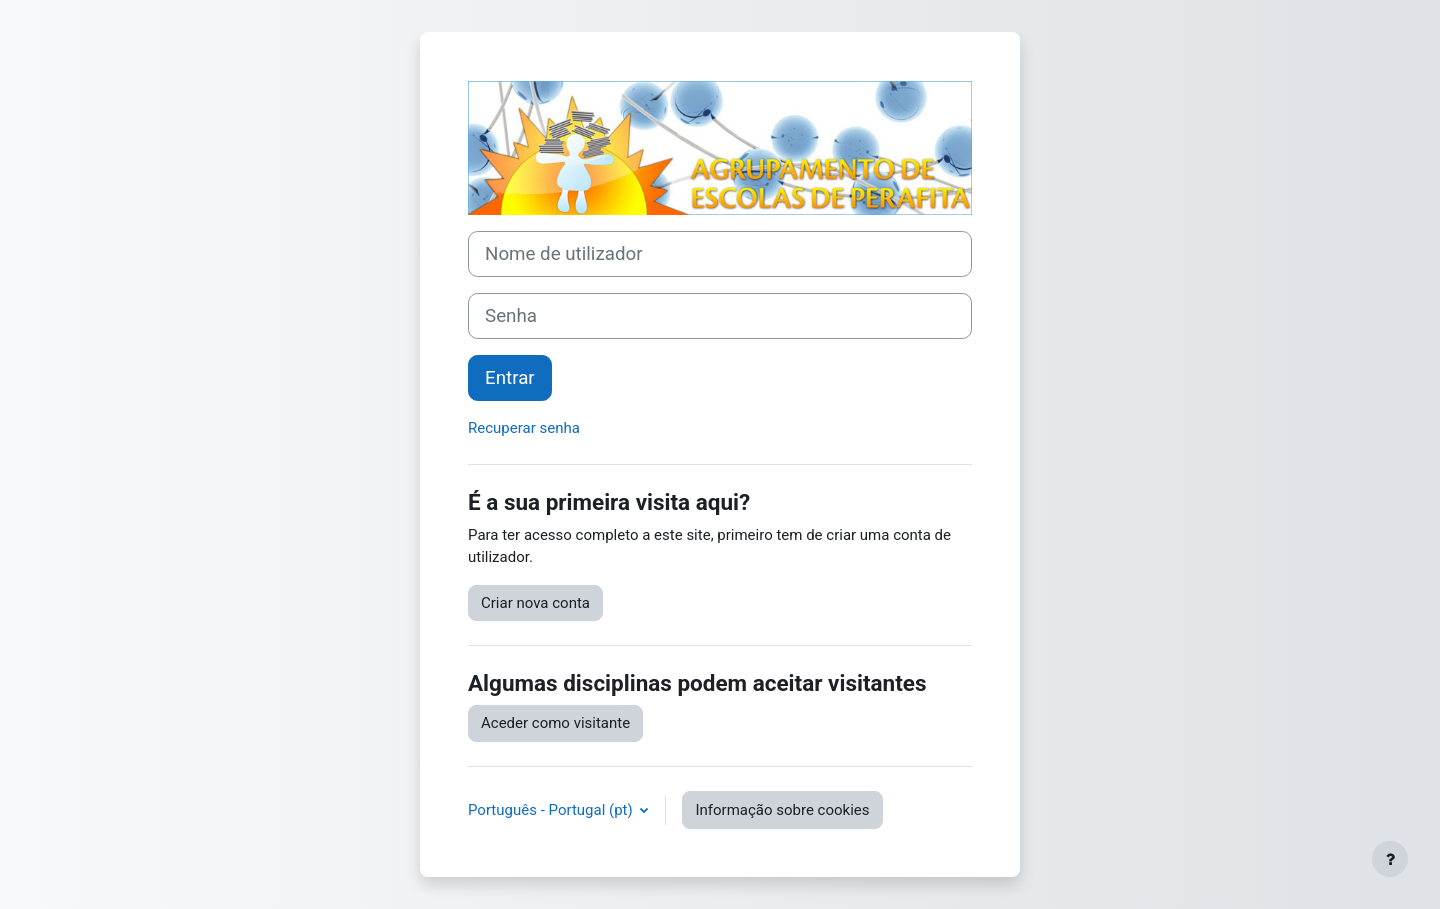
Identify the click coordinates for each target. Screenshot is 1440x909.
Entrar (510, 378)
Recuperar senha (524, 428)
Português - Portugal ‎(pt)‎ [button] (552, 810)
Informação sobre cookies (782, 810)
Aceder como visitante (555, 723)
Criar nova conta (535, 603)
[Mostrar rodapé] (1390, 859)
